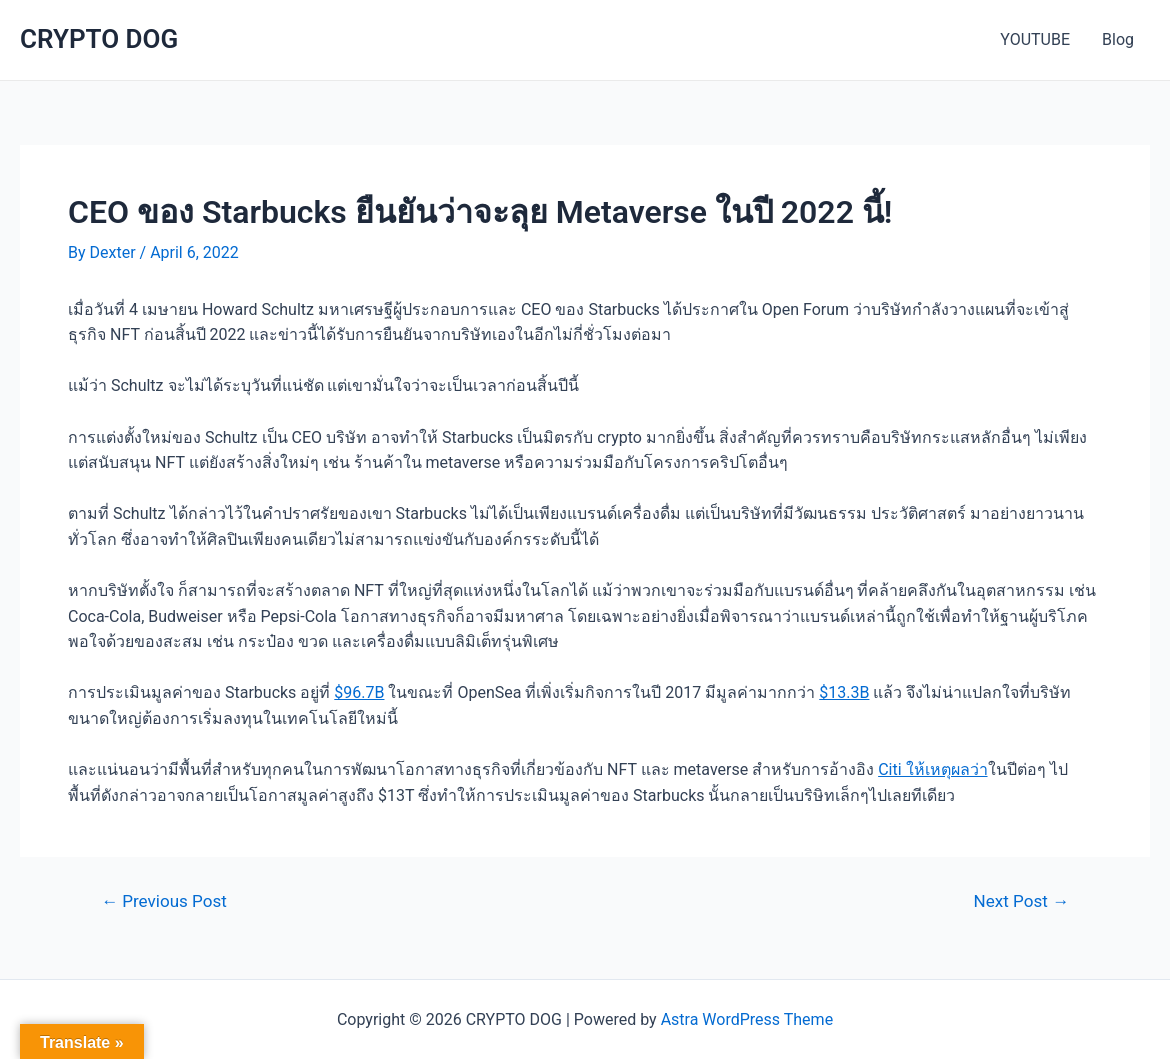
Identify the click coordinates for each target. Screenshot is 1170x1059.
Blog (1118, 39)
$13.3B (844, 692)
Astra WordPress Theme (747, 1019)
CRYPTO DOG (99, 39)
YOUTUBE (1035, 39)
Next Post (1021, 901)
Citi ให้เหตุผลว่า (932, 769)
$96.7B (359, 692)
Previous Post (164, 901)
